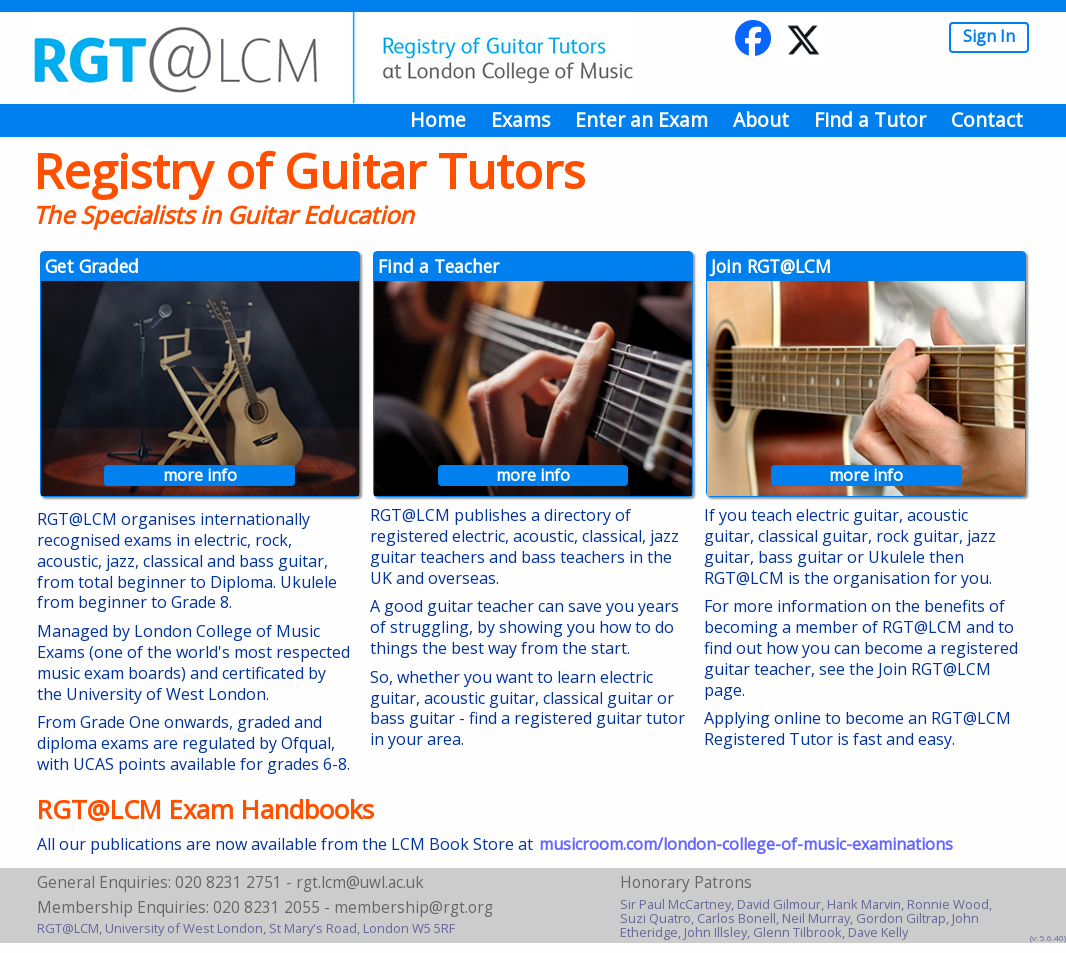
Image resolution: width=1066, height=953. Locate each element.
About (761, 119)
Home (438, 119)
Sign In (989, 36)
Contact (987, 119)
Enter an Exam (641, 119)
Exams (520, 119)
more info (200, 475)
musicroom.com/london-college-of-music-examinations (746, 844)
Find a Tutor (870, 119)
